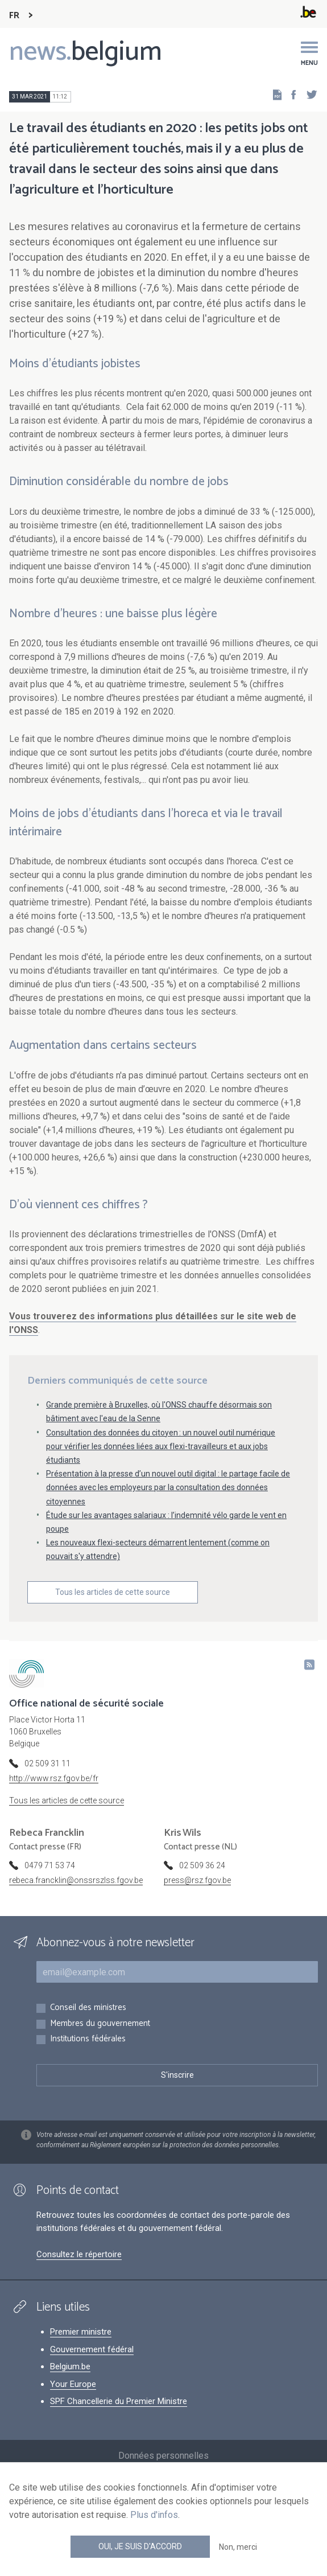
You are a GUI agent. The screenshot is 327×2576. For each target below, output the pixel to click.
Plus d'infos (154, 2514)
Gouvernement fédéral (92, 2349)
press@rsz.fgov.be (197, 1880)
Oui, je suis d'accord (140, 2546)
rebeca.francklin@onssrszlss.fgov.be (76, 1880)
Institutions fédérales (88, 2039)
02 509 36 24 (202, 1865)
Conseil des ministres (88, 2008)
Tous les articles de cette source (112, 1592)
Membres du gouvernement (100, 2024)
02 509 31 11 (47, 1763)
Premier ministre (80, 2332)
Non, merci (238, 2547)
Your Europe (73, 2384)
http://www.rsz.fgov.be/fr (53, 1778)
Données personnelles (163, 2455)
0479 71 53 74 (49, 1865)
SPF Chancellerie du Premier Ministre (118, 2401)
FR (14, 15)
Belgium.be (70, 2366)
